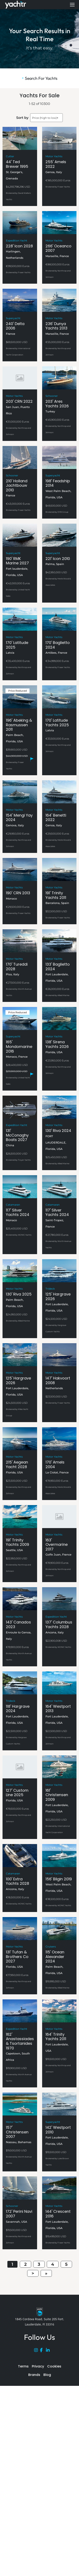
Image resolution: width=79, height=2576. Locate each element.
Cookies (54, 2366)
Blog (47, 2374)
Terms (23, 2366)
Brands (34, 2374)
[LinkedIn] (49, 2351)
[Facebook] (43, 2351)
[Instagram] (37, 2351)
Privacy (38, 2366)
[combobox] (46, 117)
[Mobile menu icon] (72, 4)
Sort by (22, 118)
